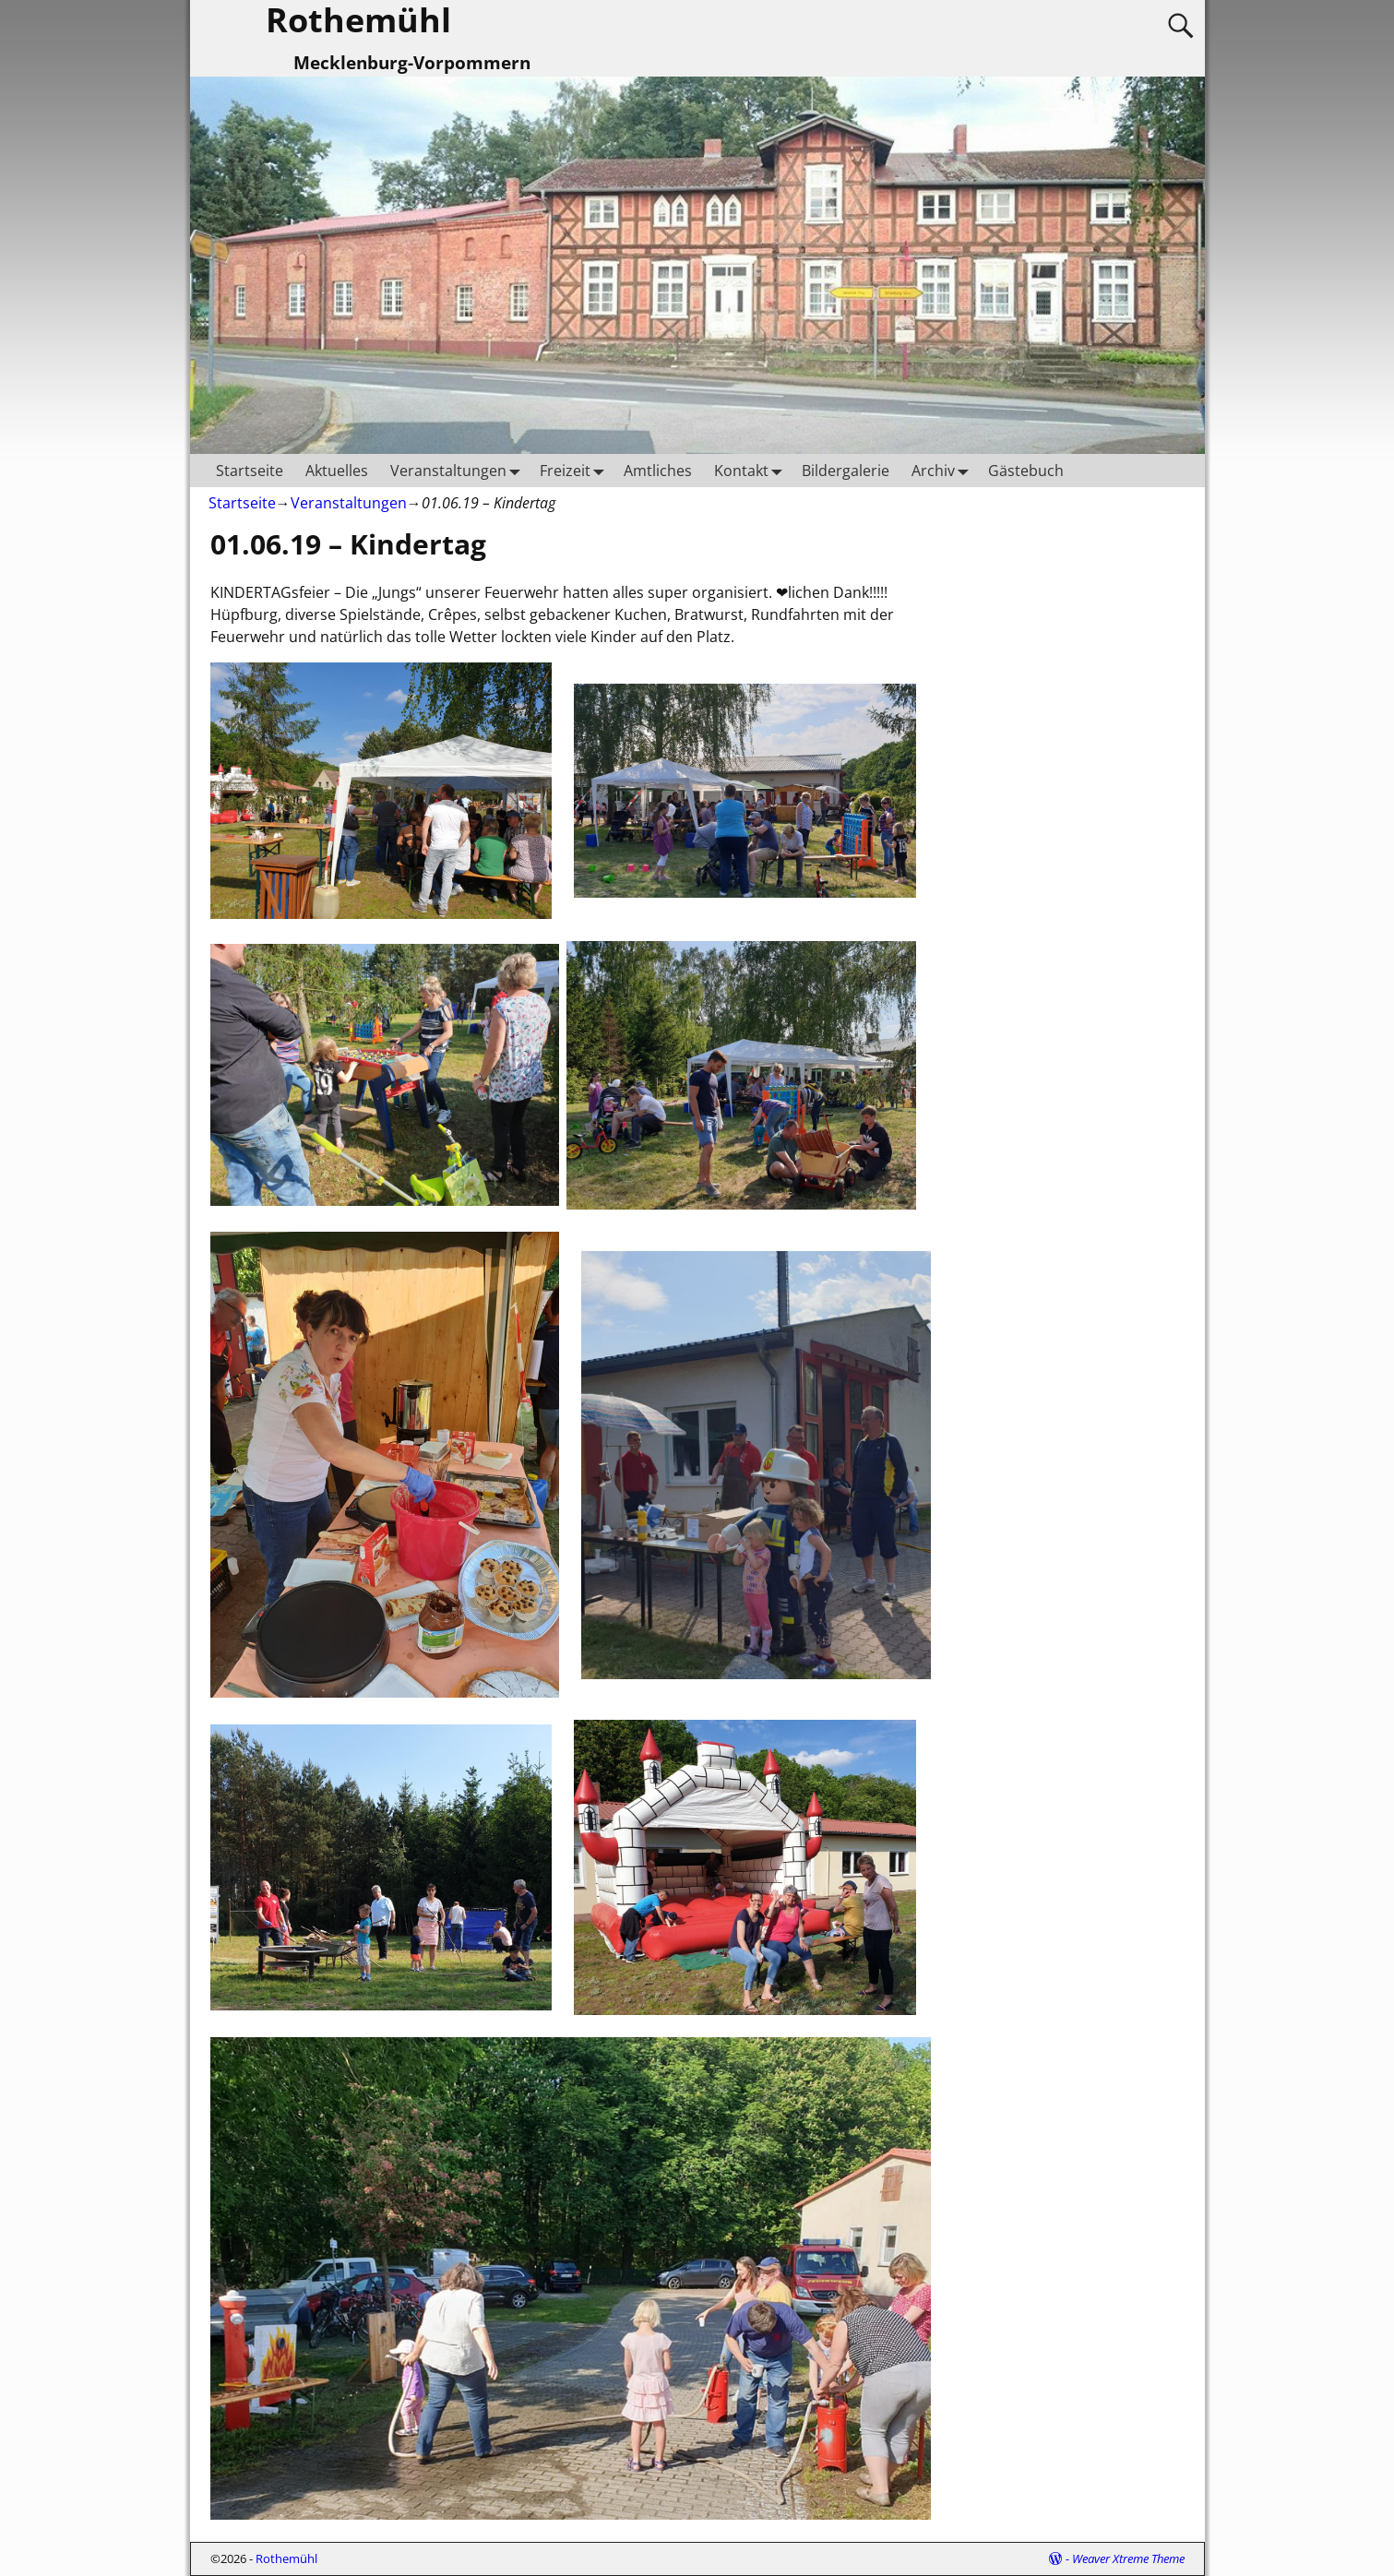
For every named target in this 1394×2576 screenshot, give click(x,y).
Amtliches (658, 470)
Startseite (249, 470)
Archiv (944, 470)
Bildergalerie (845, 470)
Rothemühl (286, 2558)
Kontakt (752, 470)
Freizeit (576, 470)
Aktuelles (336, 470)
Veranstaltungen (459, 470)
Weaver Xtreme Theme (1128, 2558)
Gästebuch (1026, 470)
